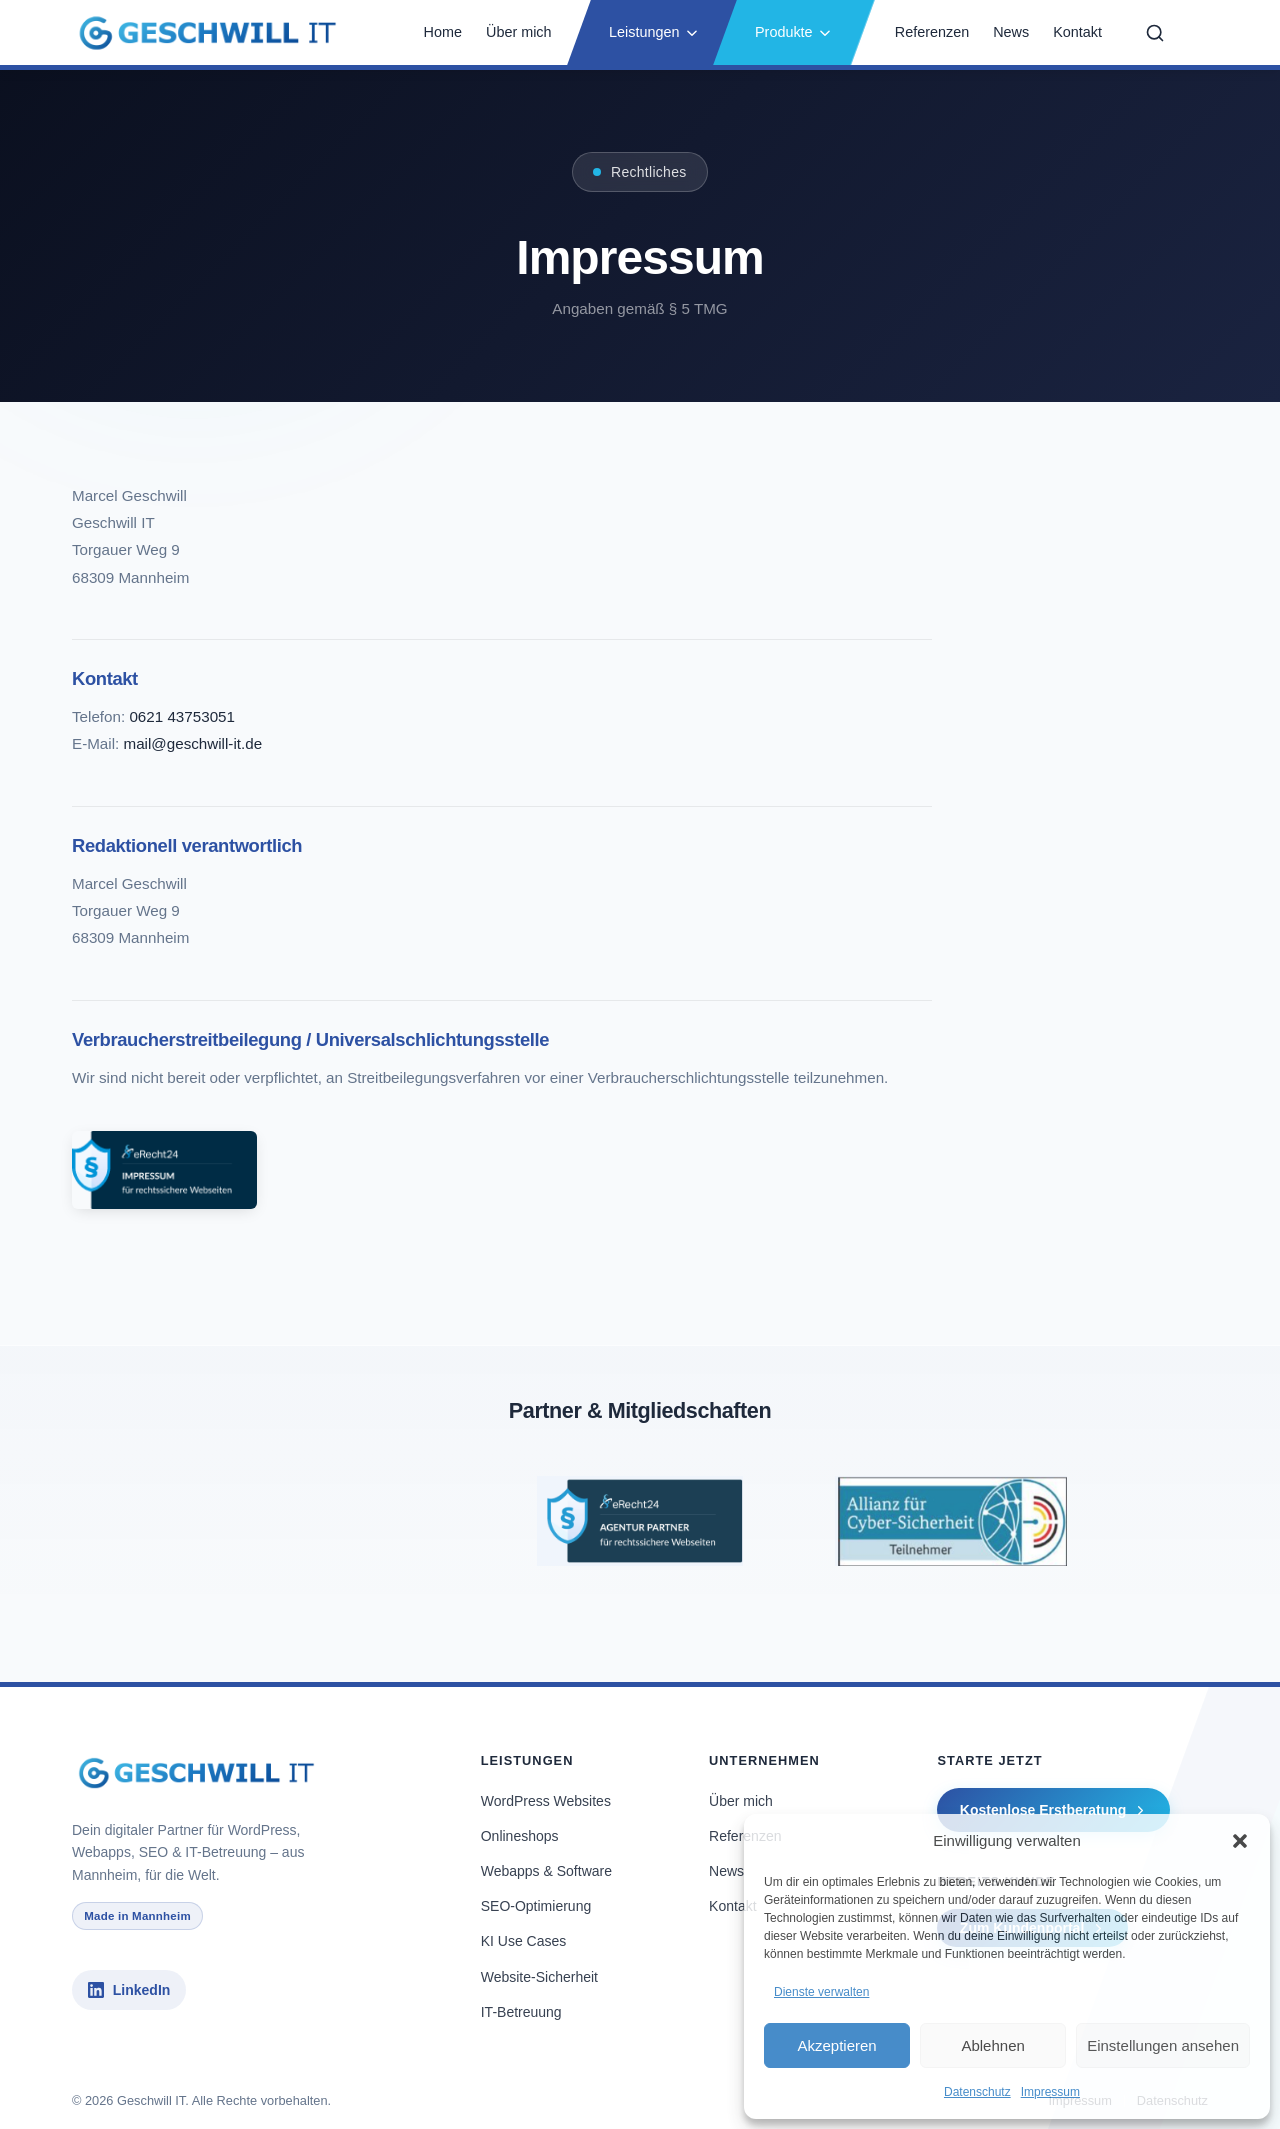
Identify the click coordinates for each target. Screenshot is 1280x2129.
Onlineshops (520, 1836)
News (1011, 32)
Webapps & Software (546, 1871)
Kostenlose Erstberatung (1054, 1810)
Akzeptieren (836, 2045)
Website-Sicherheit (539, 1977)
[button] (1240, 1841)
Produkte (793, 32)
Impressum (1050, 2092)
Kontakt (1077, 32)
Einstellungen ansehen (1163, 2045)
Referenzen (932, 32)
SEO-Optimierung (536, 1906)
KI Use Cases (524, 1941)
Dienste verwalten (821, 1992)
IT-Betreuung (521, 2012)
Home (443, 32)
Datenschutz (977, 2092)
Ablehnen (992, 2045)
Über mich (519, 32)
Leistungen (654, 32)
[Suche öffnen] (1155, 33)
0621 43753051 (182, 716)
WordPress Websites (546, 1801)
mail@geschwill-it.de (192, 743)
